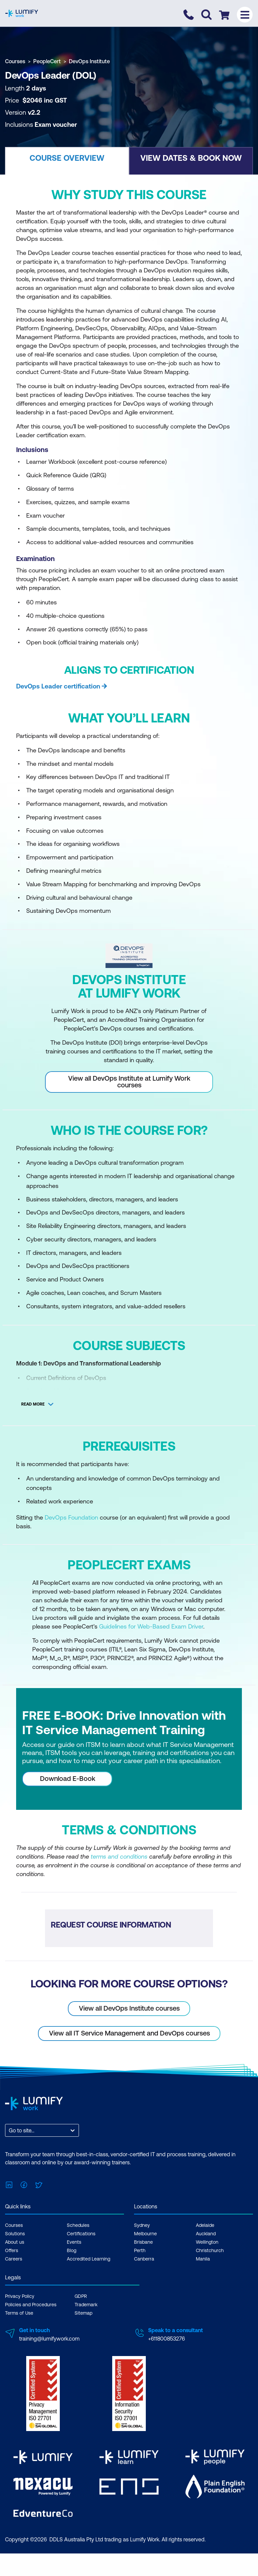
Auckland (206, 2233)
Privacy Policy (19, 2296)
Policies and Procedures (30, 2304)
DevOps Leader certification (58, 686)
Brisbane (143, 2242)
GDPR (81, 2296)
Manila (203, 2259)
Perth (139, 2250)
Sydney (142, 2225)
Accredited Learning (88, 2259)
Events (74, 2242)
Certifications (81, 2233)
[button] (67, 161)
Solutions (15, 2233)
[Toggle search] (206, 14)
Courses (15, 61)
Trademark (86, 2304)
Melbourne (145, 2233)
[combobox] (9, 2130)
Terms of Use (19, 2313)
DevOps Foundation (71, 1517)
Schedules (78, 2225)
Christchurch (210, 2250)
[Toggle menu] (245, 15)
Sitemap (83, 2313)
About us (14, 2242)
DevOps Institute (89, 61)
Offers (11, 2250)
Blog (71, 2250)
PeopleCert (47, 61)
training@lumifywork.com (49, 2339)
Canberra (144, 2259)
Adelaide (205, 2225)
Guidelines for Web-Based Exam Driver (151, 1626)
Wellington (207, 2242)
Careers (13, 2259)
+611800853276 (166, 2339)
